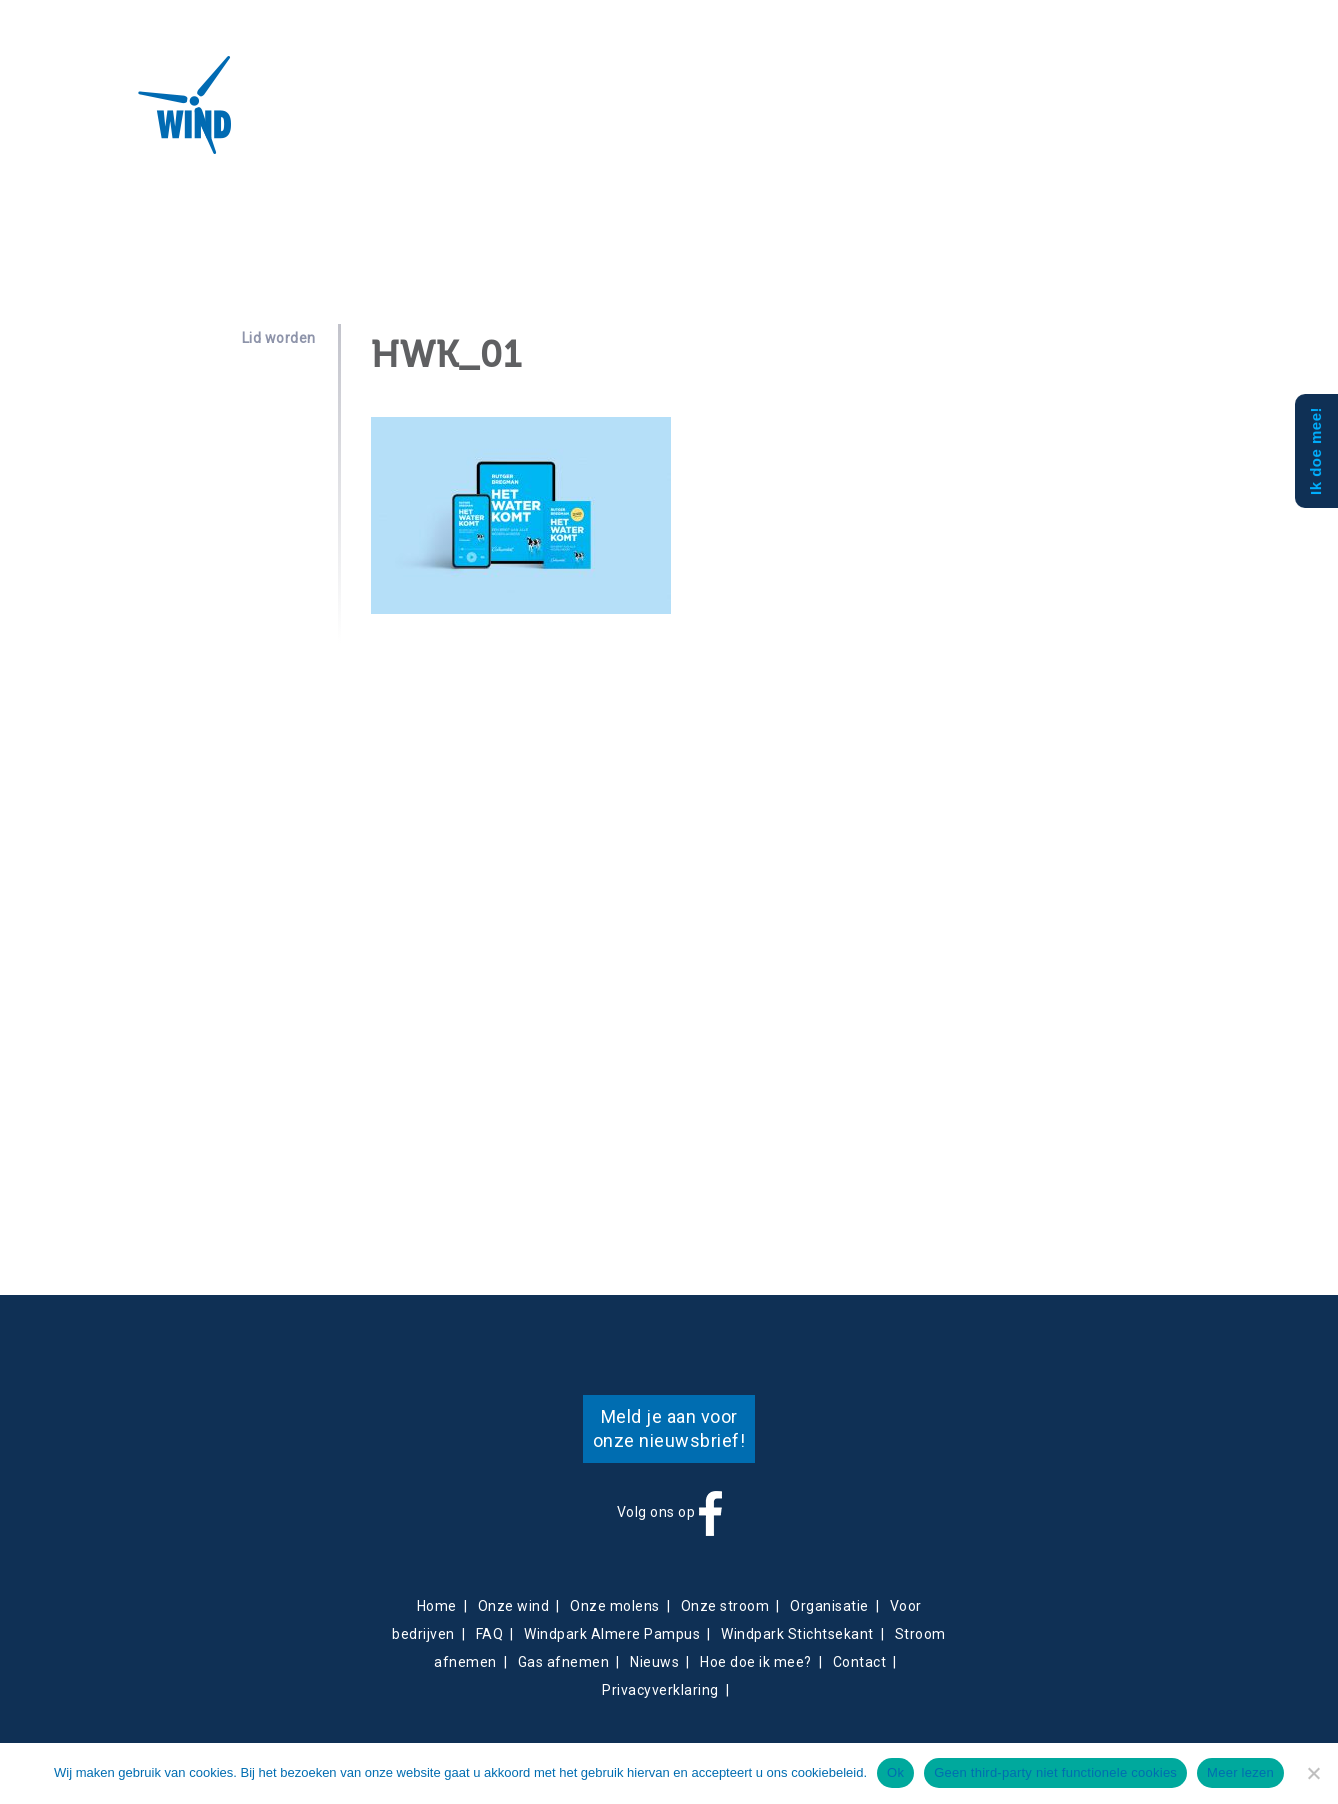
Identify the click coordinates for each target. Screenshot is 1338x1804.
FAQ (490, 1634)
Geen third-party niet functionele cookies (1055, 1772)
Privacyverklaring (660, 1690)
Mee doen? (864, 115)
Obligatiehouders (754, 116)
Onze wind (514, 1606)
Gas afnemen (564, 1662)
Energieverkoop (501, 116)
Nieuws (593, 115)
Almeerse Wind (127, 105)
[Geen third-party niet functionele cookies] (1313, 1773)
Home (437, 1606)
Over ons (301, 116)
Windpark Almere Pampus (612, 1634)
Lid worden (279, 338)
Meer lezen (1240, 1772)
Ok (895, 1772)
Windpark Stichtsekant (797, 1634)
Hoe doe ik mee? (756, 1662)
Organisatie (829, 1606)
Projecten (390, 116)
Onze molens (615, 1606)
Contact (653, 115)
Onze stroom (725, 1606)
